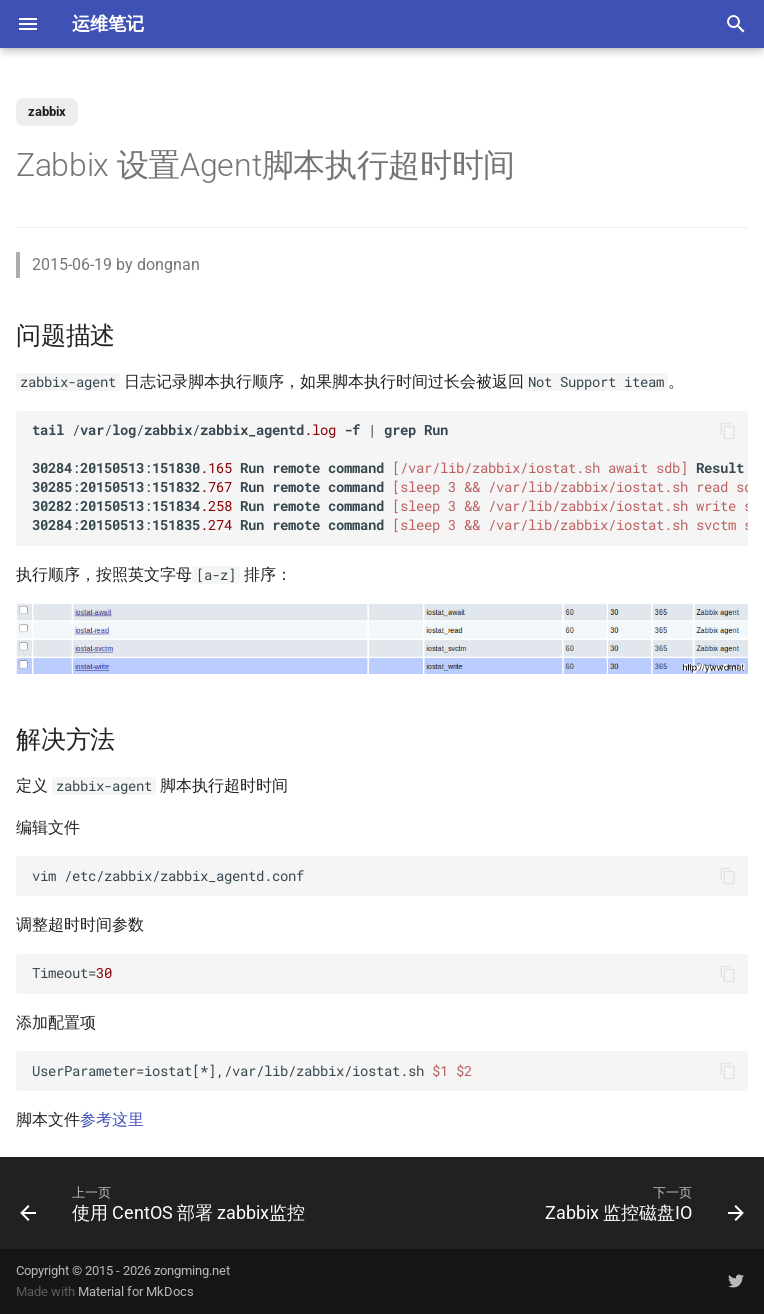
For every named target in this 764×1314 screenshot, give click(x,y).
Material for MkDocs (136, 1291)
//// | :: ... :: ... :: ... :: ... (390, 477)
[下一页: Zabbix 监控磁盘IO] (641, 1203)
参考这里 (112, 1119)
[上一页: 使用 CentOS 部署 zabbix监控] (165, 1203)
